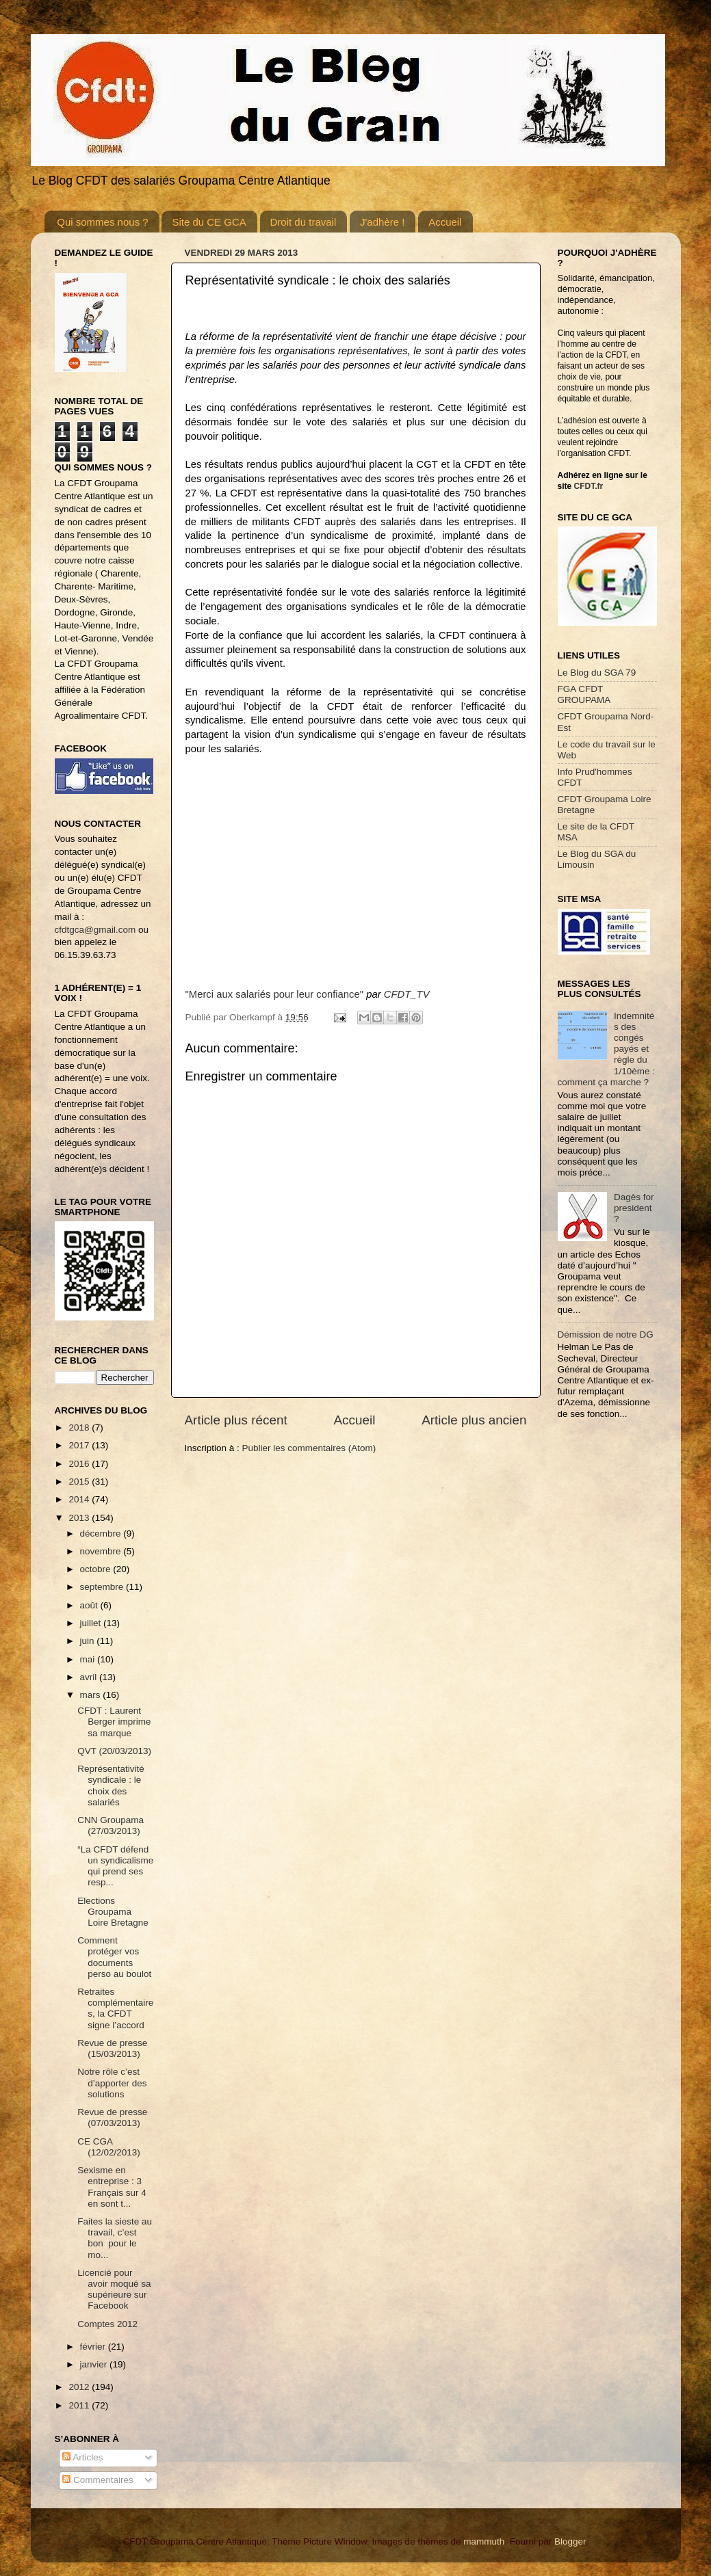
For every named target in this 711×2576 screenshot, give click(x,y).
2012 (80, 2387)
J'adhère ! (382, 222)
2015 (80, 1481)
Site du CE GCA (209, 222)
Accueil (444, 222)
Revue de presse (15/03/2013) (112, 2048)
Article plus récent (236, 1420)
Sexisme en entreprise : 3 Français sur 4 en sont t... (111, 2187)
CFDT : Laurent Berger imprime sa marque (114, 1721)
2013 (80, 1518)
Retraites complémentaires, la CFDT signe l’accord (115, 2008)
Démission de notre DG (606, 1334)
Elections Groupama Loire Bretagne (112, 1912)
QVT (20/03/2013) (114, 1751)
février (94, 2346)
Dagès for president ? (634, 1208)
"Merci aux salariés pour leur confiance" (274, 994)
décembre (102, 1533)
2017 (80, 1445)
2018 (80, 1427)
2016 (80, 1464)
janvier (95, 2364)
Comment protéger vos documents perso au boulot (114, 1957)
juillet (92, 1623)
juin (88, 1641)
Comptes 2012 (107, 2324)
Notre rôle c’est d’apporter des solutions (111, 2083)
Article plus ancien (474, 1420)
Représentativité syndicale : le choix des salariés (110, 1785)
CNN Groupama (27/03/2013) (110, 1825)
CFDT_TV (407, 994)
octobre (97, 1569)
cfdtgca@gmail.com (95, 930)
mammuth (483, 2541)
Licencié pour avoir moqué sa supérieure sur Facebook (114, 2289)
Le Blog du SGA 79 (597, 672)
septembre (103, 1587)
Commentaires (97, 2480)
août (90, 1605)
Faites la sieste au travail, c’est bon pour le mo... (114, 2238)
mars (91, 1695)
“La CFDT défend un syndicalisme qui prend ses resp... (115, 1866)
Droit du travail (303, 222)
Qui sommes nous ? (102, 222)
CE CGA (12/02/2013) (108, 2146)
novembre (102, 1551)
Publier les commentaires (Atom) (309, 1448)
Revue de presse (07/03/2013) (112, 2117)
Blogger (570, 2541)
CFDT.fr (589, 486)
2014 (80, 1499)
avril (90, 1677)
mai (89, 1659)
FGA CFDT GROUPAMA (584, 694)
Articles (82, 2457)
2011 (80, 2405)
